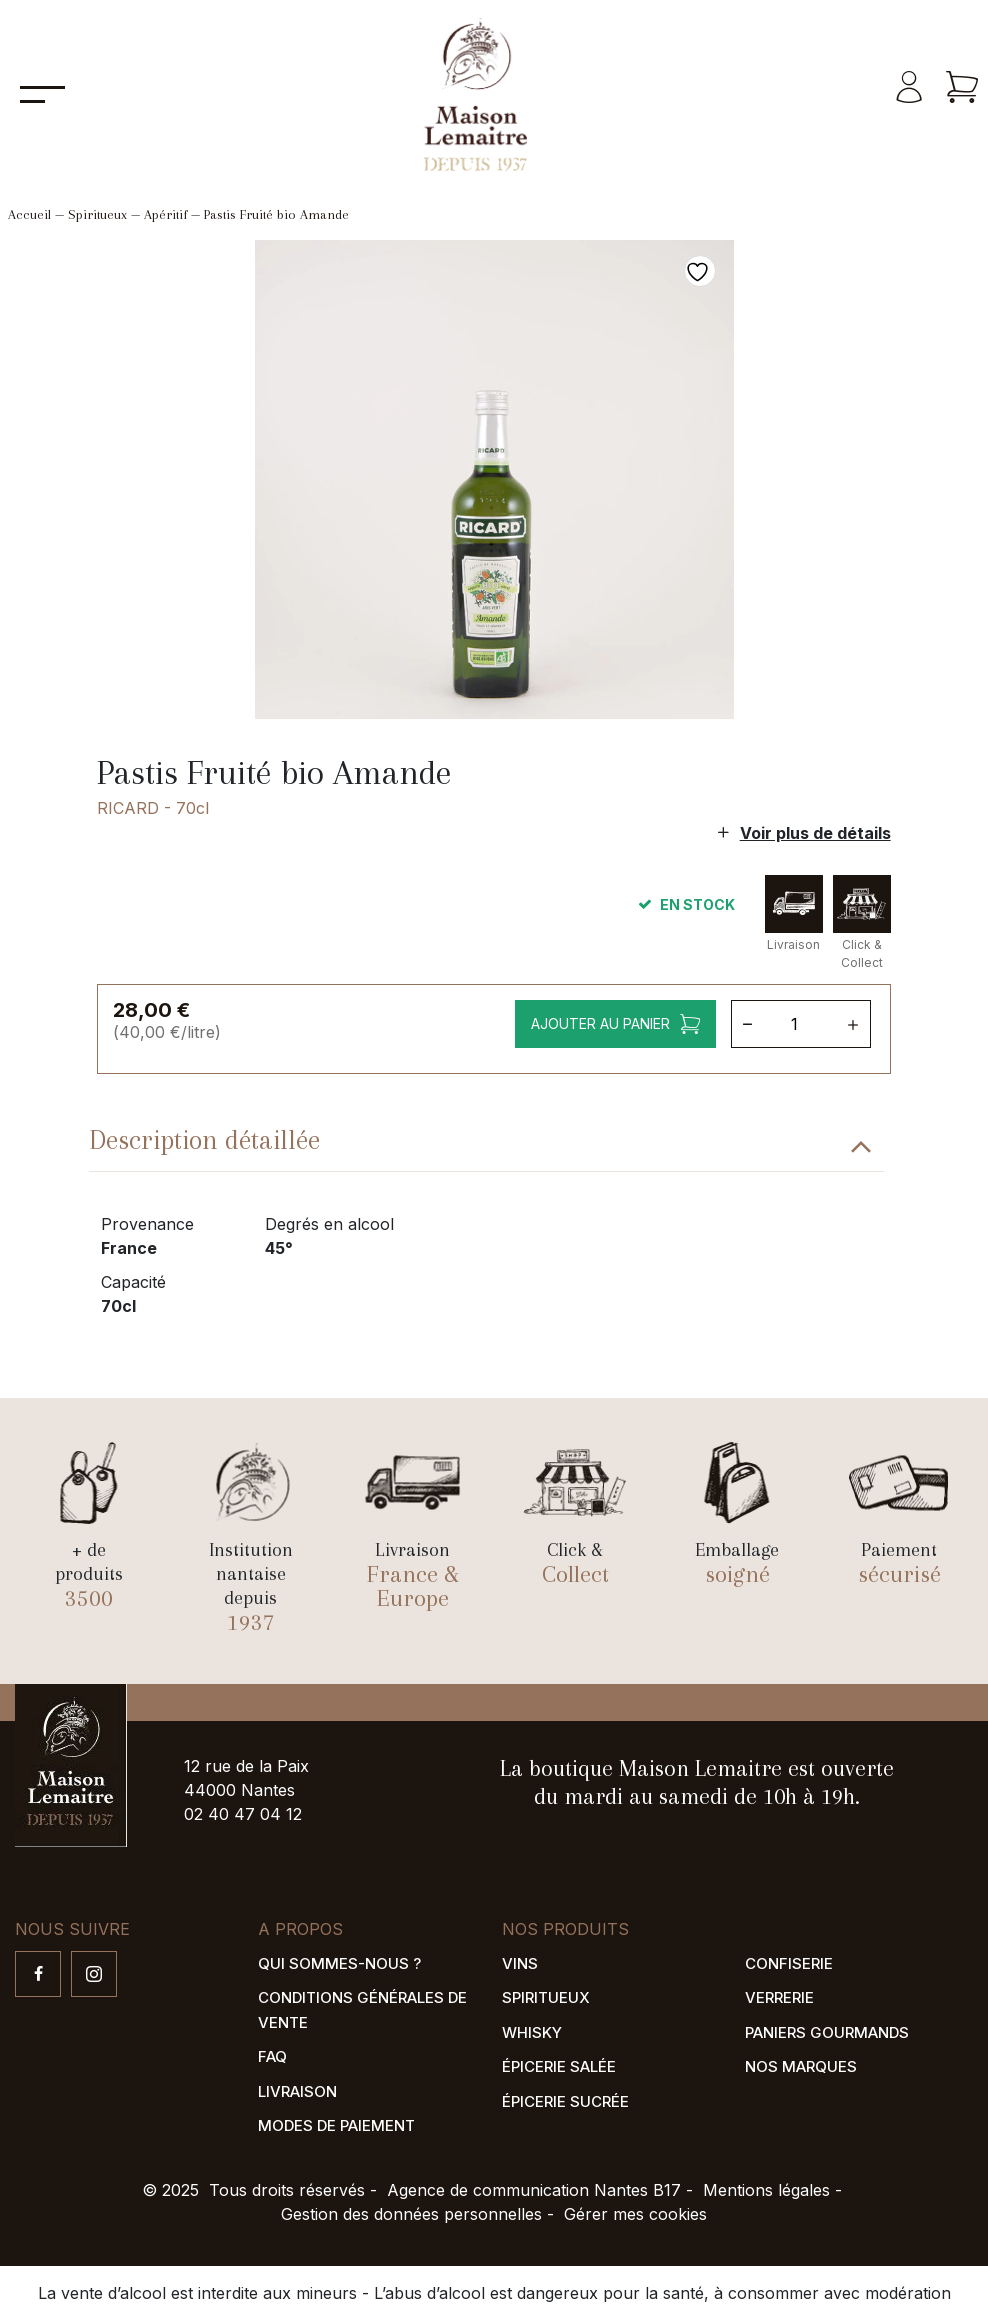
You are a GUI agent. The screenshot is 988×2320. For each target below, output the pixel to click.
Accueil (29, 214)
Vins (520, 1963)
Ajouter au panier (600, 1023)
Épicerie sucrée (565, 2101)
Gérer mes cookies (635, 2214)
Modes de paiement (336, 2125)
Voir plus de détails (815, 833)
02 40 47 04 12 (243, 1814)
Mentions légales (766, 2190)
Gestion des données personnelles (411, 2214)
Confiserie (789, 1963)
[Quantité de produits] (802, 1024)
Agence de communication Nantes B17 (534, 2190)
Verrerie (779, 1997)
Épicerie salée (559, 2066)
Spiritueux (97, 214)
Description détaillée (204, 1140)
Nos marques (801, 2066)
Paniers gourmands (827, 2032)
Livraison (297, 2091)
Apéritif (165, 214)
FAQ (272, 2056)
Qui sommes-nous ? (339, 1963)
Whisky (532, 2032)
